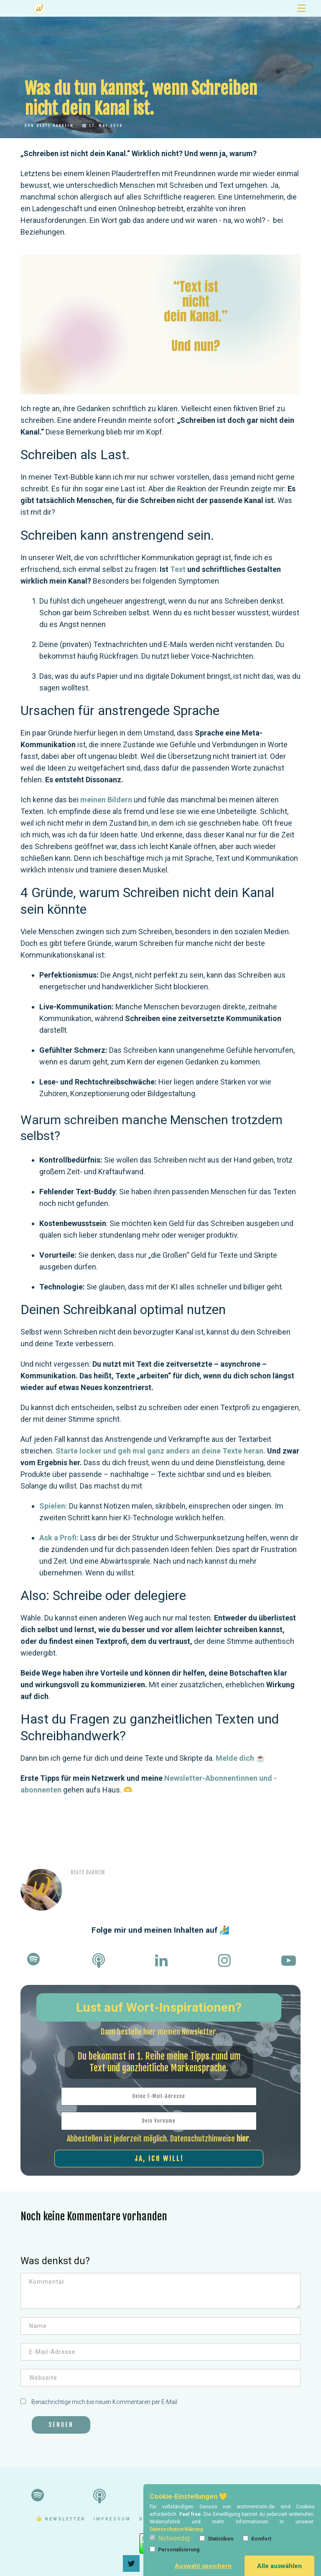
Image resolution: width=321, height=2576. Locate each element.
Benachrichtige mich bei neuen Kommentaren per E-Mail (98, 2402)
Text (178, 569)
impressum (112, 2519)
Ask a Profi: (59, 1537)
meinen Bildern (106, 799)
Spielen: (53, 1506)
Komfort (257, 2539)
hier (243, 2138)
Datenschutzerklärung (176, 2529)
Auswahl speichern (203, 2566)
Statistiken (216, 2539)
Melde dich (235, 1758)
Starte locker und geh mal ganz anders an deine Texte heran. (160, 1450)
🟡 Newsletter (60, 2519)
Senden (61, 2424)
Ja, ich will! (159, 2158)
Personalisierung (174, 2549)
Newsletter (119, 8)
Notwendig (170, 2538)
